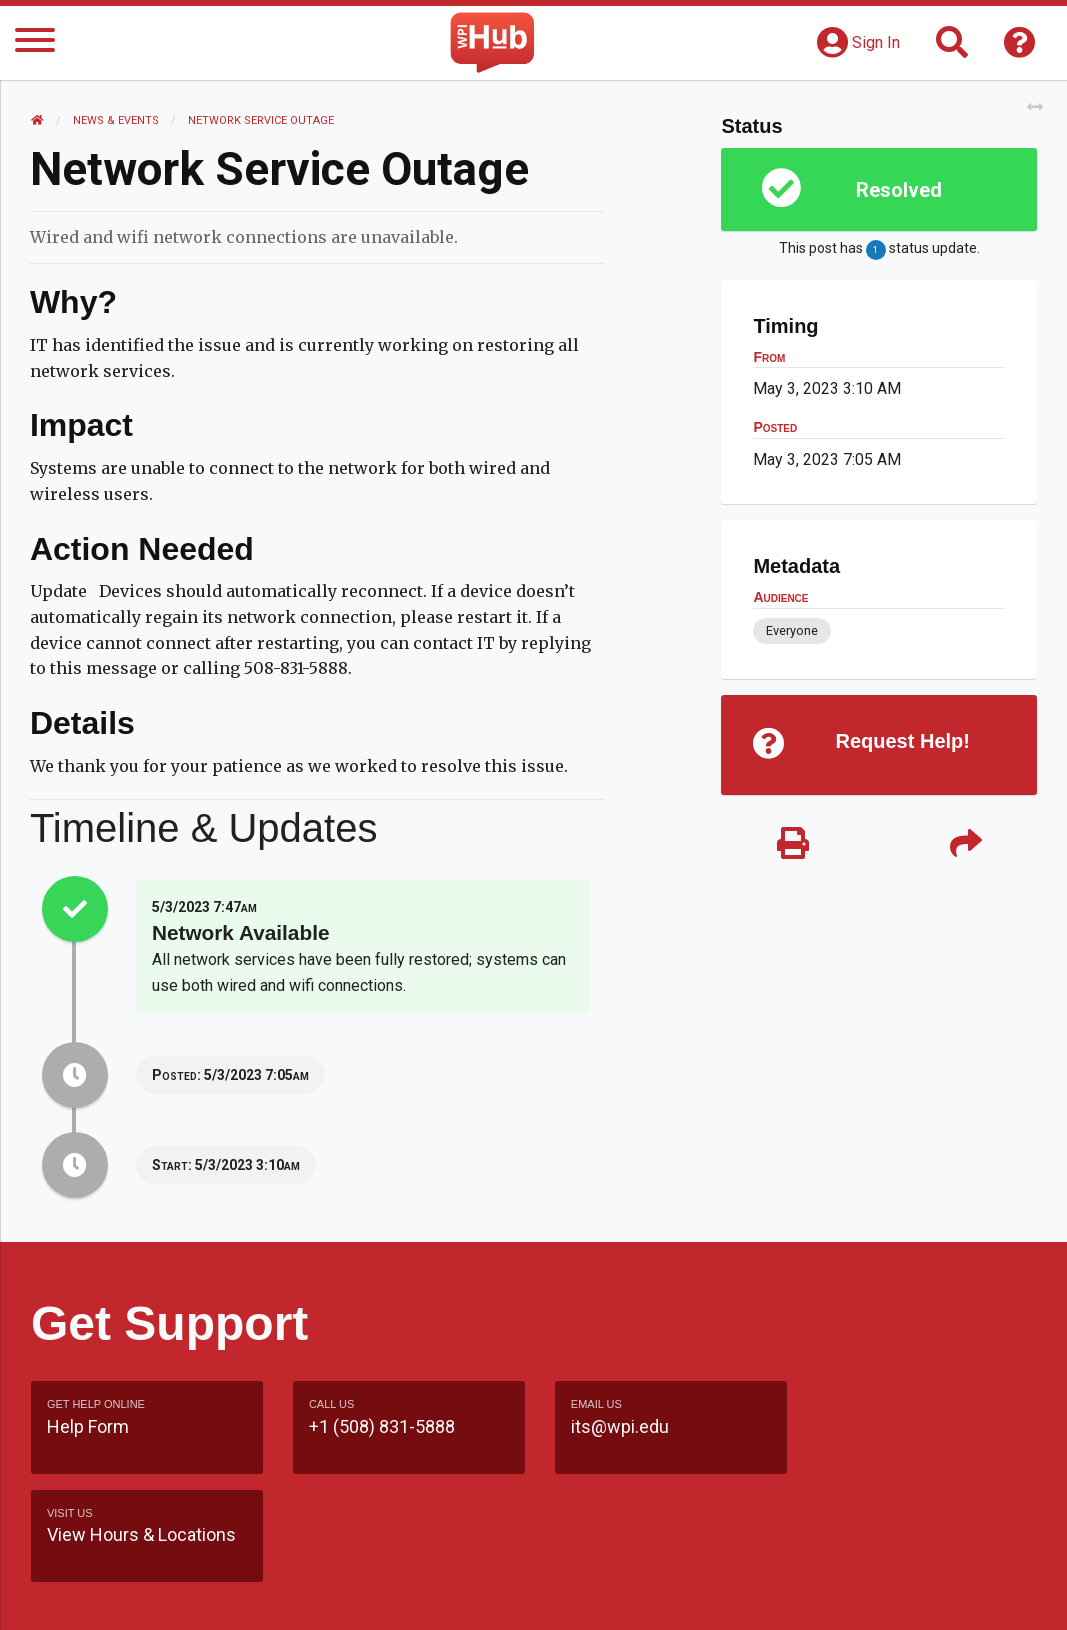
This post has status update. (879, 250)
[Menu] (35, 43)
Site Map (771, 1556)
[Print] (792, 844)
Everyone (792, 630)
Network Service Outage (261, 120)
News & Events (116, 120)
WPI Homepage (890, 1556)
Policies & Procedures (792, 1594)
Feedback (673, 1556)
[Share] (965, 844)
